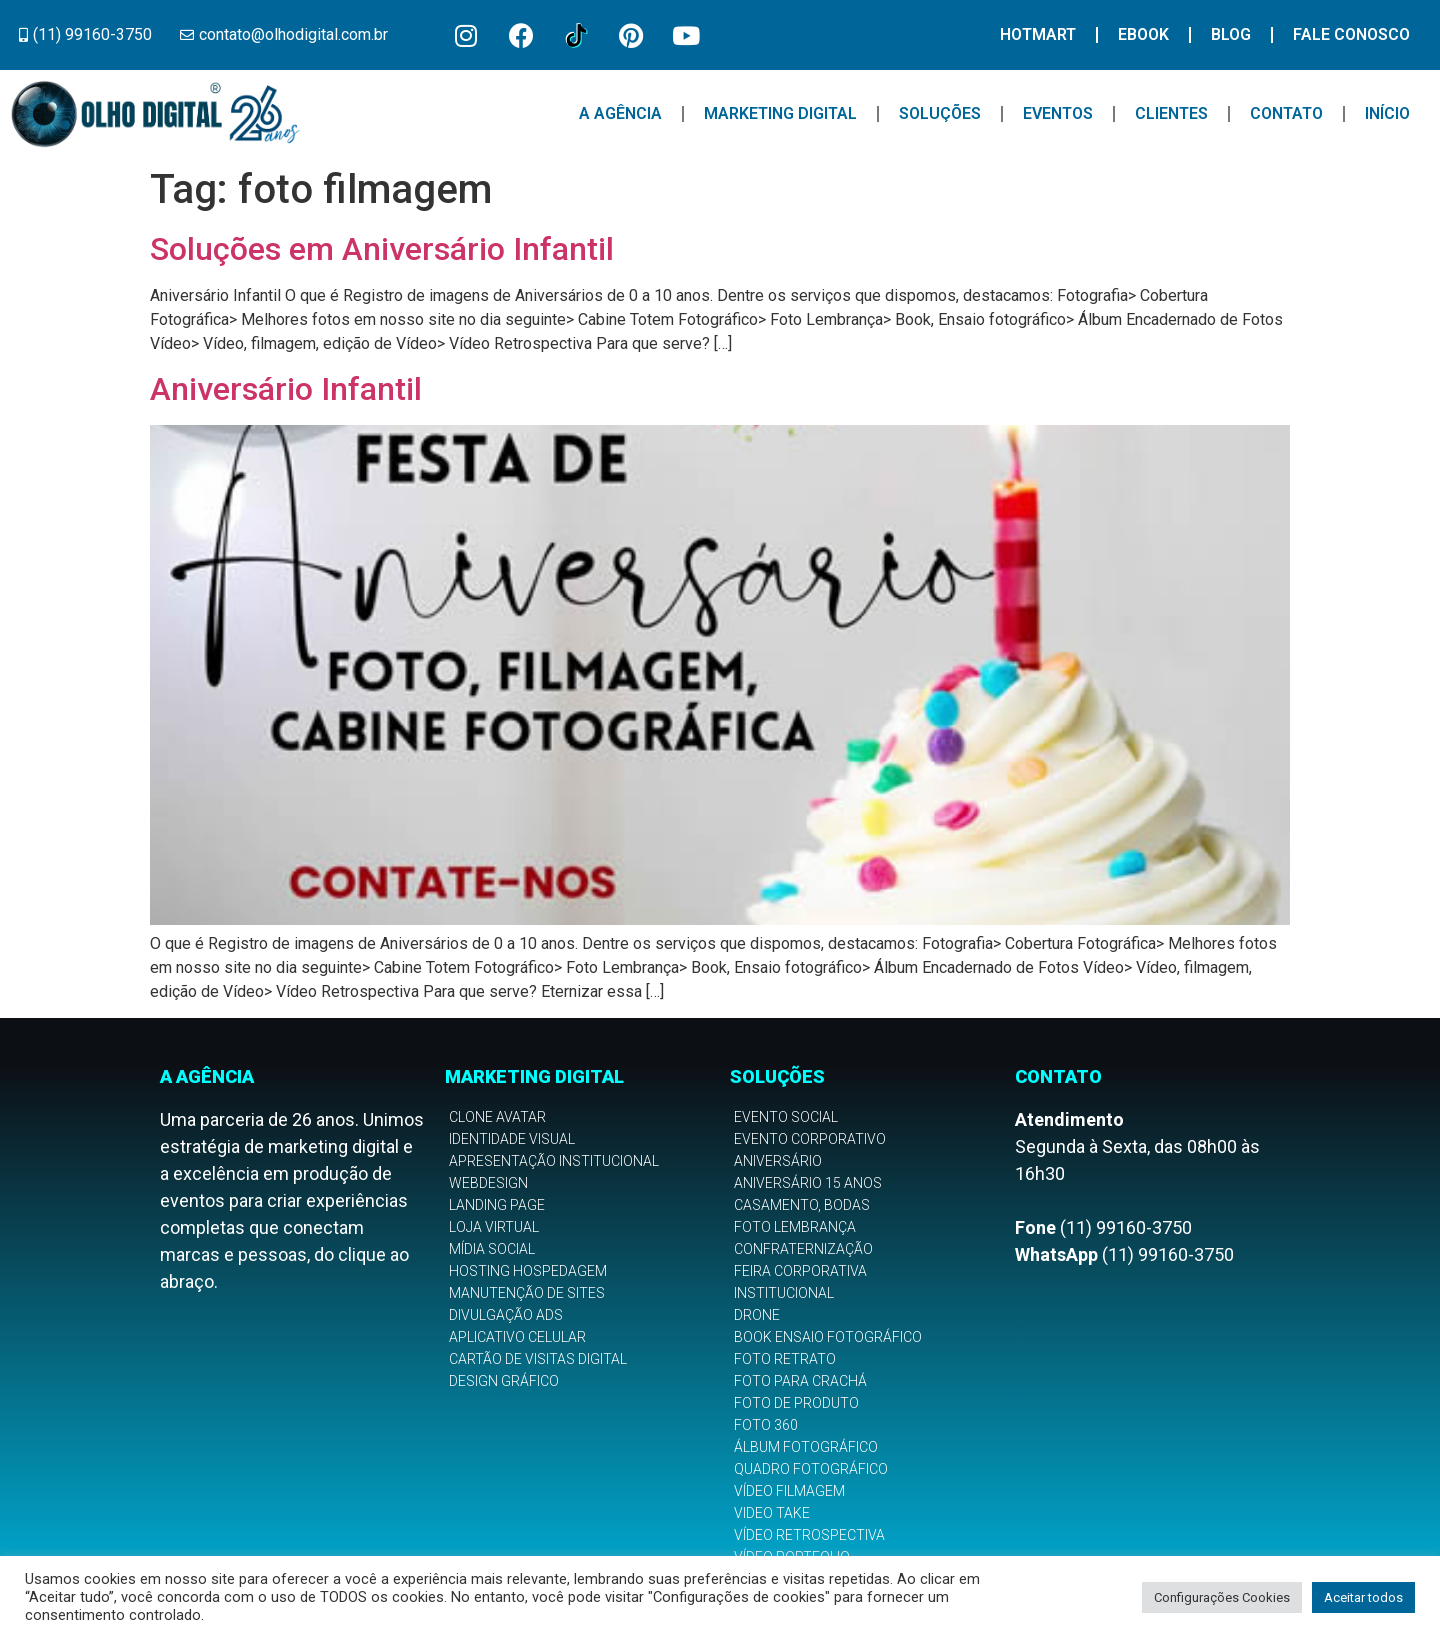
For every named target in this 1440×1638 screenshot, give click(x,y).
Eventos (1058, 113)
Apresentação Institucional (554, 1161)
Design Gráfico (504, 1381)
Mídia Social (492, 1249)
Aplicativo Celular (517, 1337)
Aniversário (778, 1161)
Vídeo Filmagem (789, 1491)
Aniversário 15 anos (808, 1183)
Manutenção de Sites (527, 1293)
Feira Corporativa (800, 1271)
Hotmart (1038, 34)
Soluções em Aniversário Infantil (382, 249)
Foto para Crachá (800, 1381)
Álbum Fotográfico (806, 1447)
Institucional (784, 1293)
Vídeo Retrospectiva (809, 1535)
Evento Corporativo (810, 1139)
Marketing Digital (780, 113)
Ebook (1143, 34)
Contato (1286, 113)
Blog (1231, 34)
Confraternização (803, 1249)
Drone (757, 1315)
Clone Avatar (497, 1117)
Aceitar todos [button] (1363, 1597)
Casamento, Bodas (802, 1205)
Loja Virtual (494, 1227)
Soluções (940, 113)
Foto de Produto (796, 1403)
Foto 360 (766, 1425)
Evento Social (786, 1117)
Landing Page (497, 1205)
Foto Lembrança (795, 1227)
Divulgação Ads (506, 1315)
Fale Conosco (1351, 34)
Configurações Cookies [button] (1222, 1597)
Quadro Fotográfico (811, 1469)
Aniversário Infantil (286, 389)
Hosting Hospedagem (528, 1271)
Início (1387, 113)
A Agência (620, 113)
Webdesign (488, 1183)
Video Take (772, 1513)
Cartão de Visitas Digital (538, 1359)
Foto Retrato (785, 1359)
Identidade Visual (512, 1139)
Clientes (1171, 113)
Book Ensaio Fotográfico (828, 1337)
